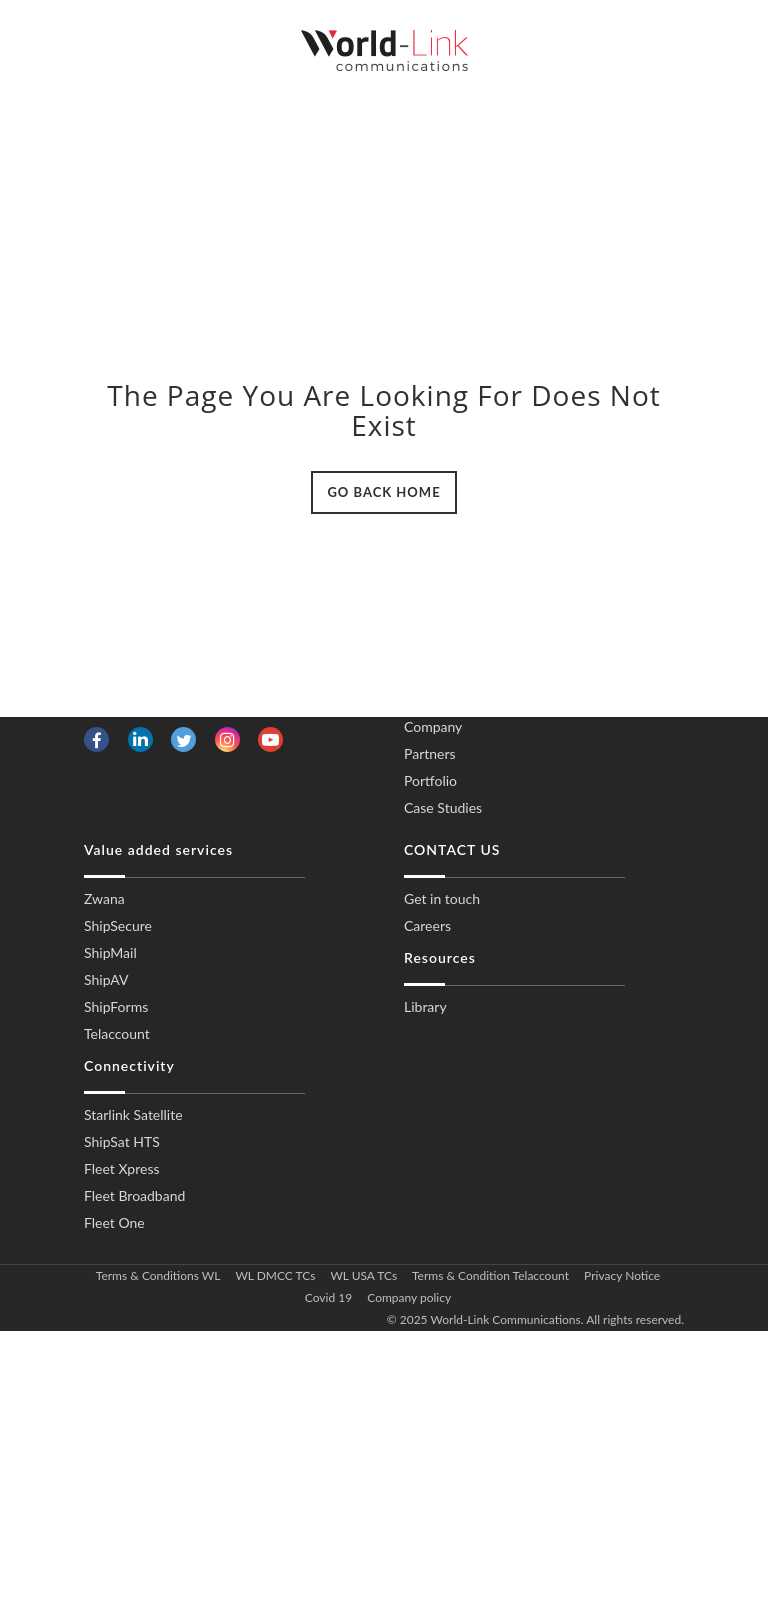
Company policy (409, 1297)
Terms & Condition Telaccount (490, 1275)
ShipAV (106, 979)
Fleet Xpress (122, 1168)
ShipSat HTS (122, 1141)
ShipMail (110, 952)
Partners (430, 753)
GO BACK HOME (383, 492)
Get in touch (442, 898)
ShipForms (116, 1006)
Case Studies (443, 807)
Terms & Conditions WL (158, 1275)
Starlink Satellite (133, 1114)
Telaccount (117, 1033)
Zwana (104, 898)
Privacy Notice (622, 1275)
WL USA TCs (363, 1275)
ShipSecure (118, 925)
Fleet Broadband (134, 1195)
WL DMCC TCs (275, 1275)
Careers (427, 925)
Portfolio (430, 780)
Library (425, 1006)
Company (433, 726)
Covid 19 (328, 1297)
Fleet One (114, 1222)
